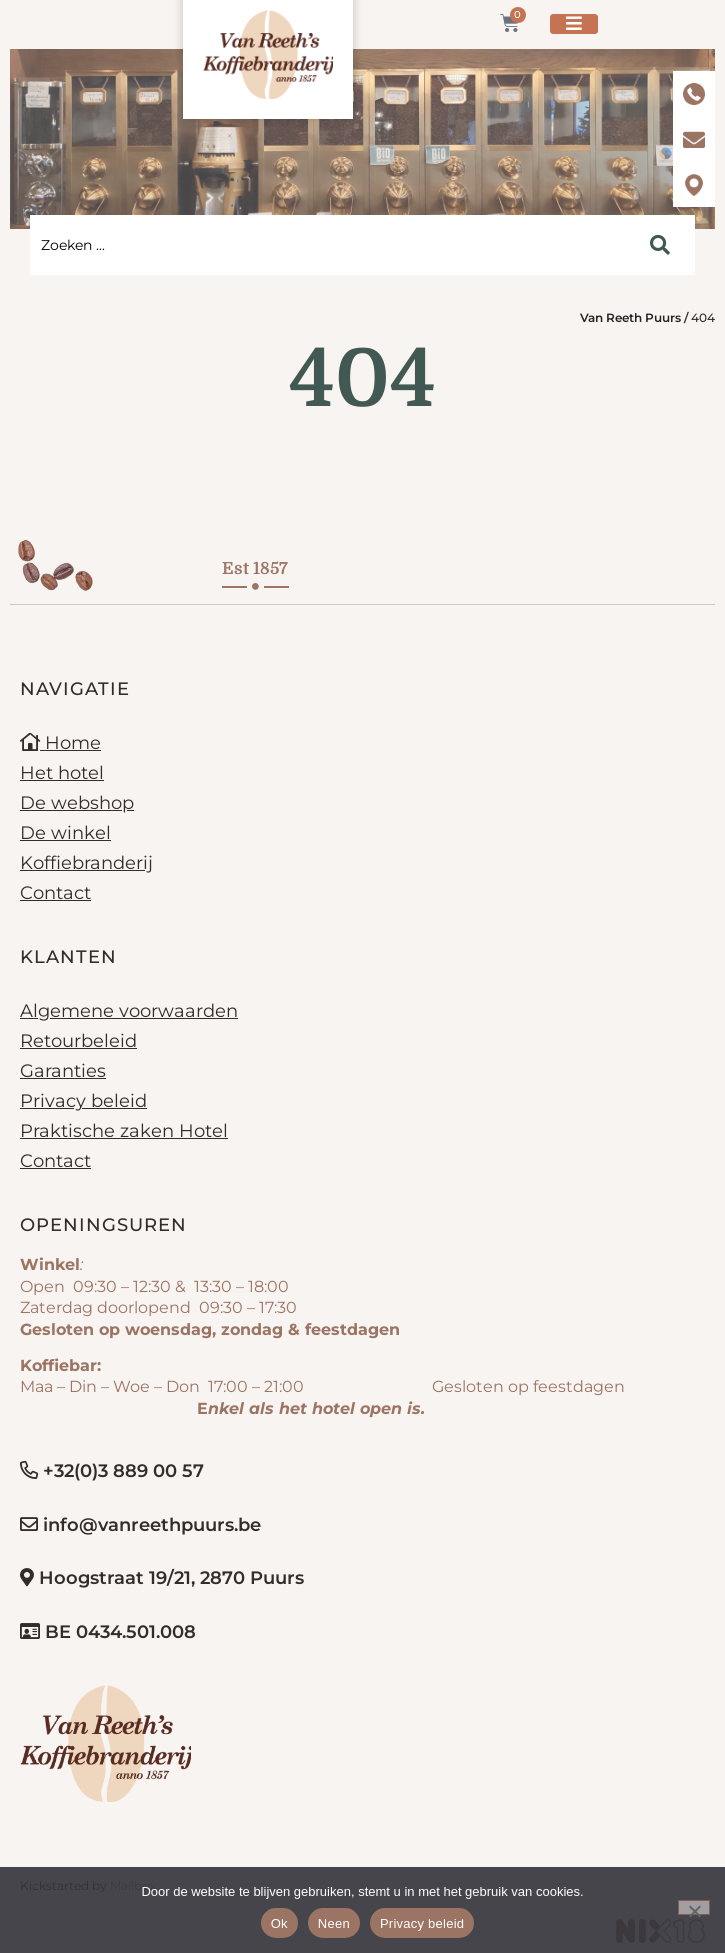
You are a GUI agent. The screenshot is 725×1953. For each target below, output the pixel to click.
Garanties (63, 1071)
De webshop (77, 803)
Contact (55, 893)
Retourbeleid (78, 1041)
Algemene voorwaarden (129, 1011)
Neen (334, 1923)
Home (60, 743)
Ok (279, 1923)
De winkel (65, 833)
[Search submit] (660, 245)
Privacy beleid (83, 1101)
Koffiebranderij (86, 863)
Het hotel (62, 773)
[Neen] (694, 1907)
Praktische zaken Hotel (124, 1131)
